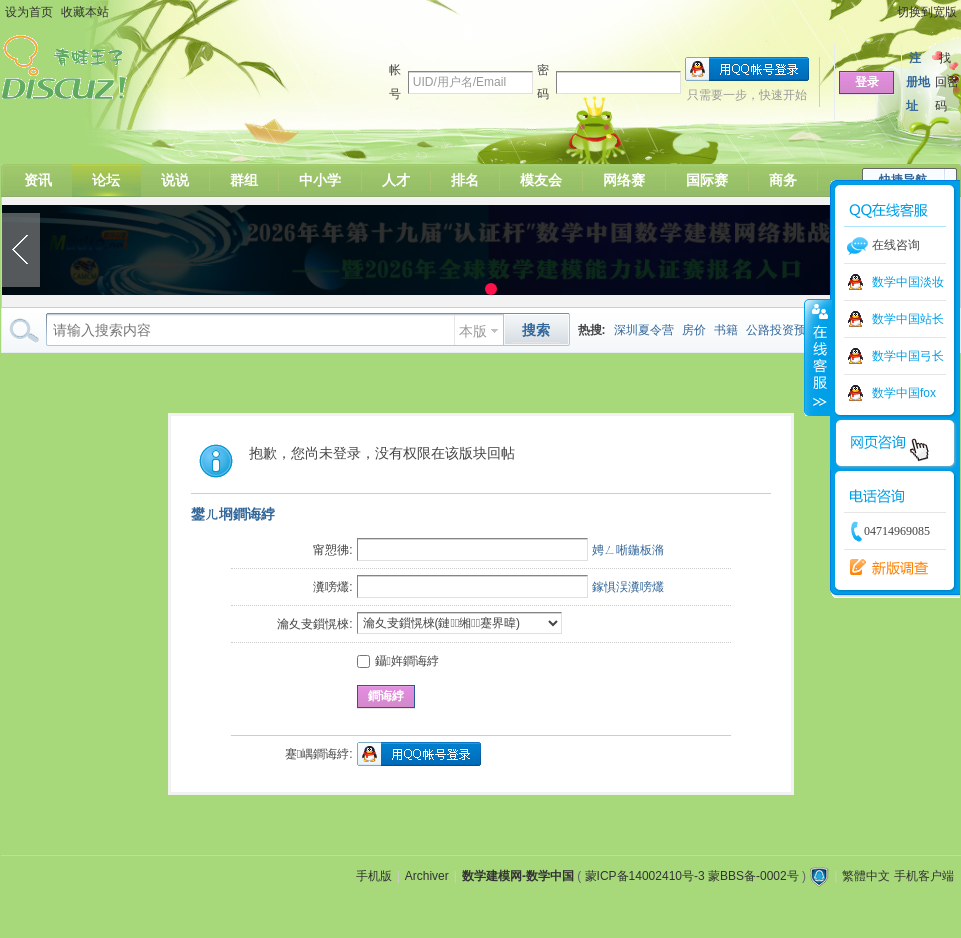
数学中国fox (904, 393)
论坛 (106, 180)
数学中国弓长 (908, 356)
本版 (473, 331)
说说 (175, 180)
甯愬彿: (332, 550)
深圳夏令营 (644, 330)
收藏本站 (85, 12)
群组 (244, 180)
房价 (694, 330)
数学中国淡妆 (908, 282)
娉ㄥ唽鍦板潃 (628, 550)
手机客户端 (924, 876)
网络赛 (624, 180)
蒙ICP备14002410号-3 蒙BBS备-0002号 (692, 876)
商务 (783, 180)
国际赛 (707, 180)
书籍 (726, 330)
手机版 (374, 876)
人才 (396, 180)
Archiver (427, 876)
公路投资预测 (782, 330)
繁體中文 (866, 876)
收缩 (818, 357)
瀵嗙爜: (332, 587)
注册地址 (918, 82)
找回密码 (947, 82)
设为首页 (29, 12)
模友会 (541, 180)
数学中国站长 (908, 319)
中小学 (320, 180)
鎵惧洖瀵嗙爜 (628, 587)
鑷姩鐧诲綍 (398, 661)
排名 (465, 180)
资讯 (38, 180)
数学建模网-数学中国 (518, 876)
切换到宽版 (927, 12)
